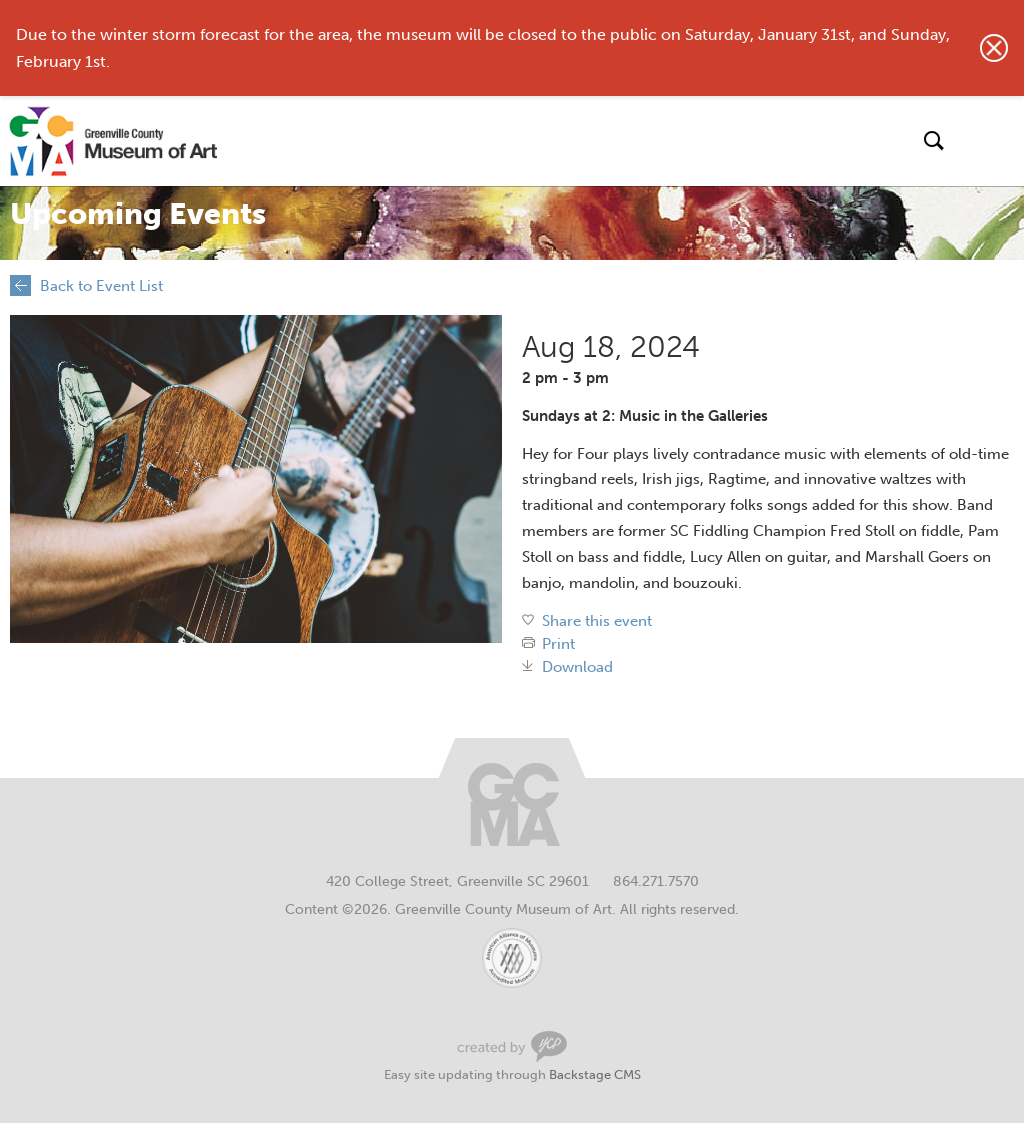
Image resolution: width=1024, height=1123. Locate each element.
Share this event (597, 621)
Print (558, 644)
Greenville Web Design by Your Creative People (512, 1046)
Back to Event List (101, 286)
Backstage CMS (595, 1074)
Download (577, 667)
